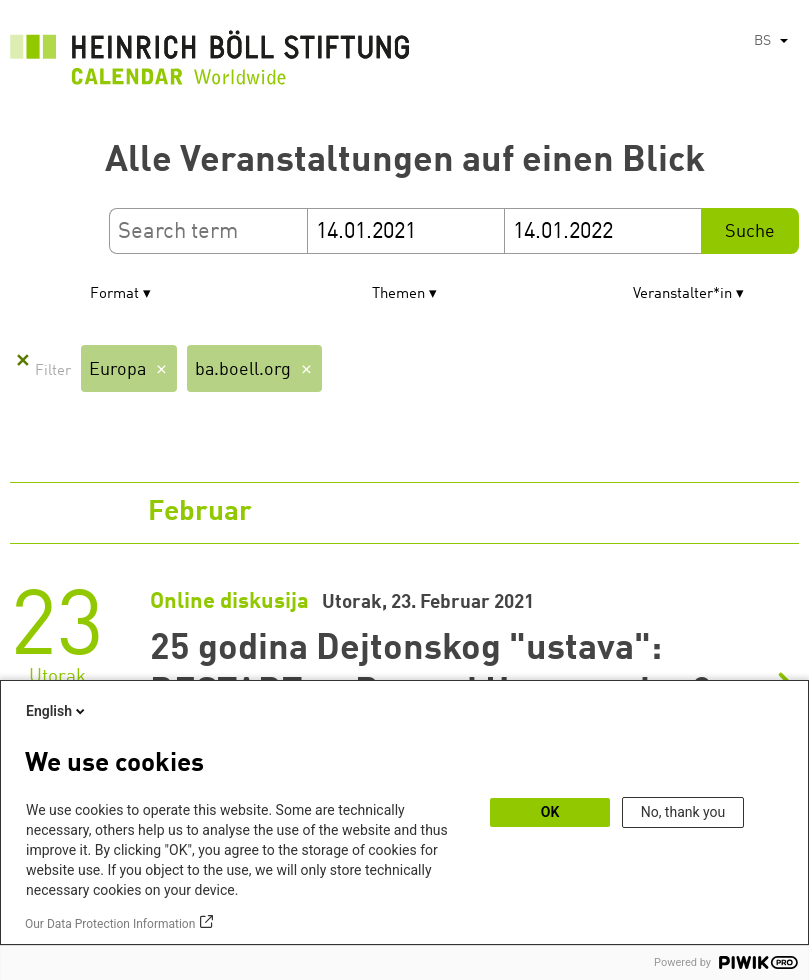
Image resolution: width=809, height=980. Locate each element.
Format (114, 294)
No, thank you (683, 812)
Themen (398, 294)
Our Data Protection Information (110, 924)
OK (550, 812)
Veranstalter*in (682, 294)
